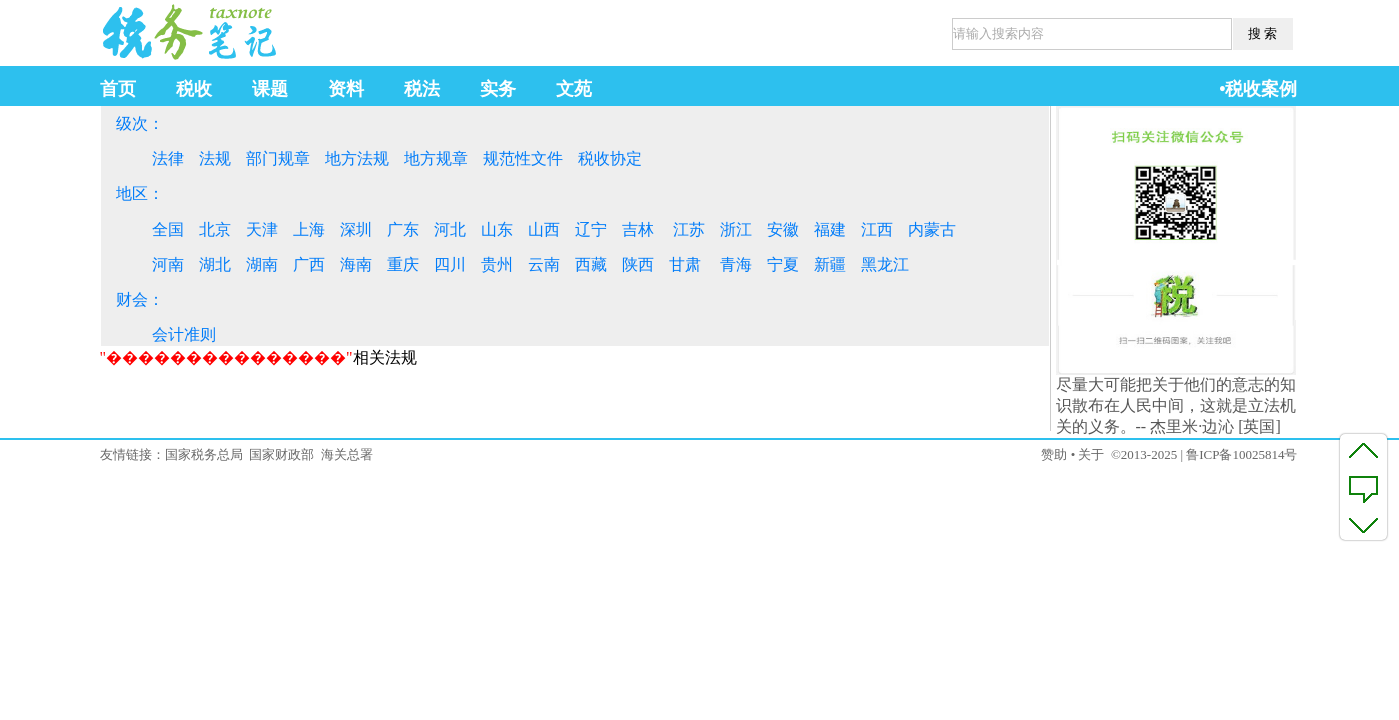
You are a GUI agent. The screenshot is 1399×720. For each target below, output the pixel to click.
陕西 (638, 264)
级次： (140, 123)
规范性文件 (523, 158)
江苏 (689, 229)
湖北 (215, 264)
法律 (168, 158)
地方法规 (357, 158)
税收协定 (610, 158)
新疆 (830, 264)
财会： (140, 299)
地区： (140, 193)
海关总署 (347, 454)
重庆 (403, 264)
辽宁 (591, 229)
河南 (168, 264)
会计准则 (184, 334)
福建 (830, 229)
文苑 (574, 89)
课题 (270, 89)
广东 (403, 229)
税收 (194, 89)
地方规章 (436, 158)
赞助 (1054, 454)
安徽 (783, 229)
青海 (736, 264)
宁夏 (783, 264)
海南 (356, 264)
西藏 (591, 264)
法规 (215, 158)
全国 (168, 229)
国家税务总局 (204, 454)
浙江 (736, 229)
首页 (118, 89)
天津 (262, 229)
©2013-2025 (1144, 454)
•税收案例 (1258, 89)
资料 (346, 89)
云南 (544, 264)
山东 (497, 229)
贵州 (497, 264)
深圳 (356, 229)
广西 (309, 264)
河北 (450, 229)
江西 (877, 229)
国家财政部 (281, 454)
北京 (215, 229)
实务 (498, 89)
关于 (1091, 454)
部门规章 (278, 158)
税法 (422, 89)
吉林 (638, 229)
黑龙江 (885, 264)
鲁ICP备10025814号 (1241, 454)
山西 (544, 229)
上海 (309, 229)
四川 (450, 264)
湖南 (262, 264)
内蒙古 (932, 229)
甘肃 (685, 264)
